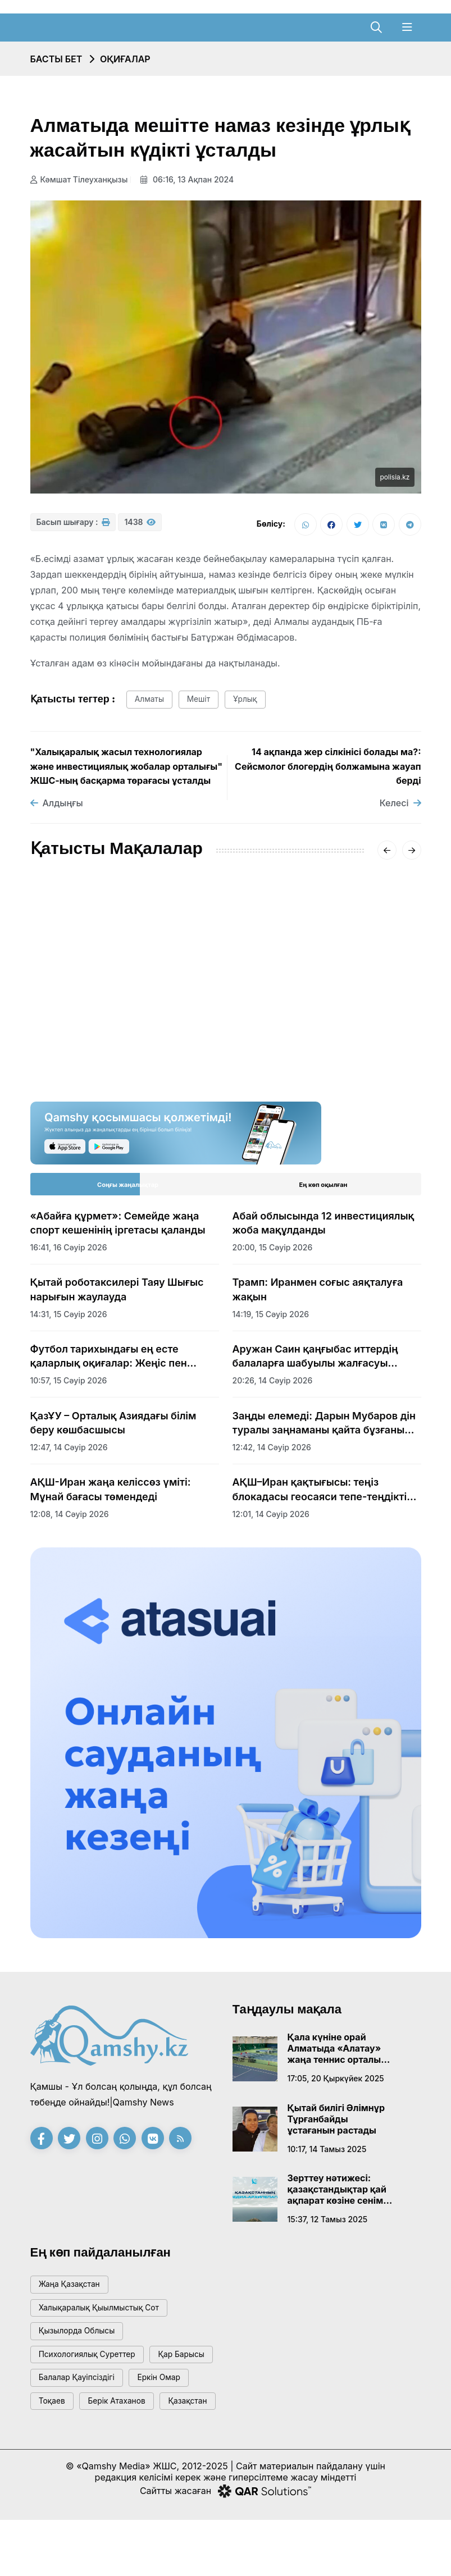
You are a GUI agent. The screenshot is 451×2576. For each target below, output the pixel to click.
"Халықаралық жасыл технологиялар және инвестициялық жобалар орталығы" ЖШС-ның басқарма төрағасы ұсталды (126, 773)
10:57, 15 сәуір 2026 (68, 1387)
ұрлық (262, 705)
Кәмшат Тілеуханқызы (79, 179)
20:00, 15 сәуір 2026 (273, 1254)
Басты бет (56, 59)
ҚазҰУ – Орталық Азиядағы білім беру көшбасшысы (113, 1430)
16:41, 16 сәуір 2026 (68, 1254)
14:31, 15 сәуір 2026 (68, 1321)
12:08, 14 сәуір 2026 (69, 1521)
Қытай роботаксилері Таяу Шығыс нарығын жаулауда (117, 1296)
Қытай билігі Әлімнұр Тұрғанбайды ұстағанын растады (336, 2126)
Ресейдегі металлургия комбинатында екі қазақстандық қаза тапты (115, 1020)
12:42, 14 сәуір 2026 (272, 1454)
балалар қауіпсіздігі (160, 2401)
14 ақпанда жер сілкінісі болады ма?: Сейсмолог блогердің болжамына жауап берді (328, 773)
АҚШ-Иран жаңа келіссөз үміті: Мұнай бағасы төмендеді (110, 1496)
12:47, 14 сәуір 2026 (69, 1454)
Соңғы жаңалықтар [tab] (127, 1192)
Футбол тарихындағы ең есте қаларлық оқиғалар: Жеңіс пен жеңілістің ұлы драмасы (108, 1363)
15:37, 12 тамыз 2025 (328, 2226)
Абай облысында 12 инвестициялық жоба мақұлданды (323, 1230)
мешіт (208, 705)
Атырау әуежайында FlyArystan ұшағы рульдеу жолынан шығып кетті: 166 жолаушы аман (316, 1020)
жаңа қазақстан (74, 2294)
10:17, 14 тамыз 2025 (327, 2156)
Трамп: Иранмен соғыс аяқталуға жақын (318, 1296)
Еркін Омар (64, 2428)
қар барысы (66, 2401)
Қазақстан (152, 2455)
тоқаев (129, 2428)
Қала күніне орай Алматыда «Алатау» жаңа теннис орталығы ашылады (340, 2055)
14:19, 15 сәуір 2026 (271, 1321)
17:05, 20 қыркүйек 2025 (336, 2085)
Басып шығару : (73, 527)
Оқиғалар (125, 59)
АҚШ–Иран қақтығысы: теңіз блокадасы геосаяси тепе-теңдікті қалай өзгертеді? (320, 1496)
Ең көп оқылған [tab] (323, 1192)
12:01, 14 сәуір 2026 (271, 1521)
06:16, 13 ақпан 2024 (191, 179)
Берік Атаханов (72, 2455)
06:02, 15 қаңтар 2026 (276, 1054)
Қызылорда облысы (83, 2347)
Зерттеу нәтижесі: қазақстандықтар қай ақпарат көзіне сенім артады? (337, 2196)
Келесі (400, 810)
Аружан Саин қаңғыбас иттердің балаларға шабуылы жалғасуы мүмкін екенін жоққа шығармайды (321, 1363)
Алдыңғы (56, 810)
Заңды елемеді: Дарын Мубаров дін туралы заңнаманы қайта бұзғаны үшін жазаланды (324, 1430)
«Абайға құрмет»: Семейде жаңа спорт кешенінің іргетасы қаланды (118, 1230)
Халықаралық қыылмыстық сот (107, 2320)
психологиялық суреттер (94, 2374)
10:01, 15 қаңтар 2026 (72, 1054)
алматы (153, 705)
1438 (140, 527)
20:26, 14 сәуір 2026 (273, 1387)
